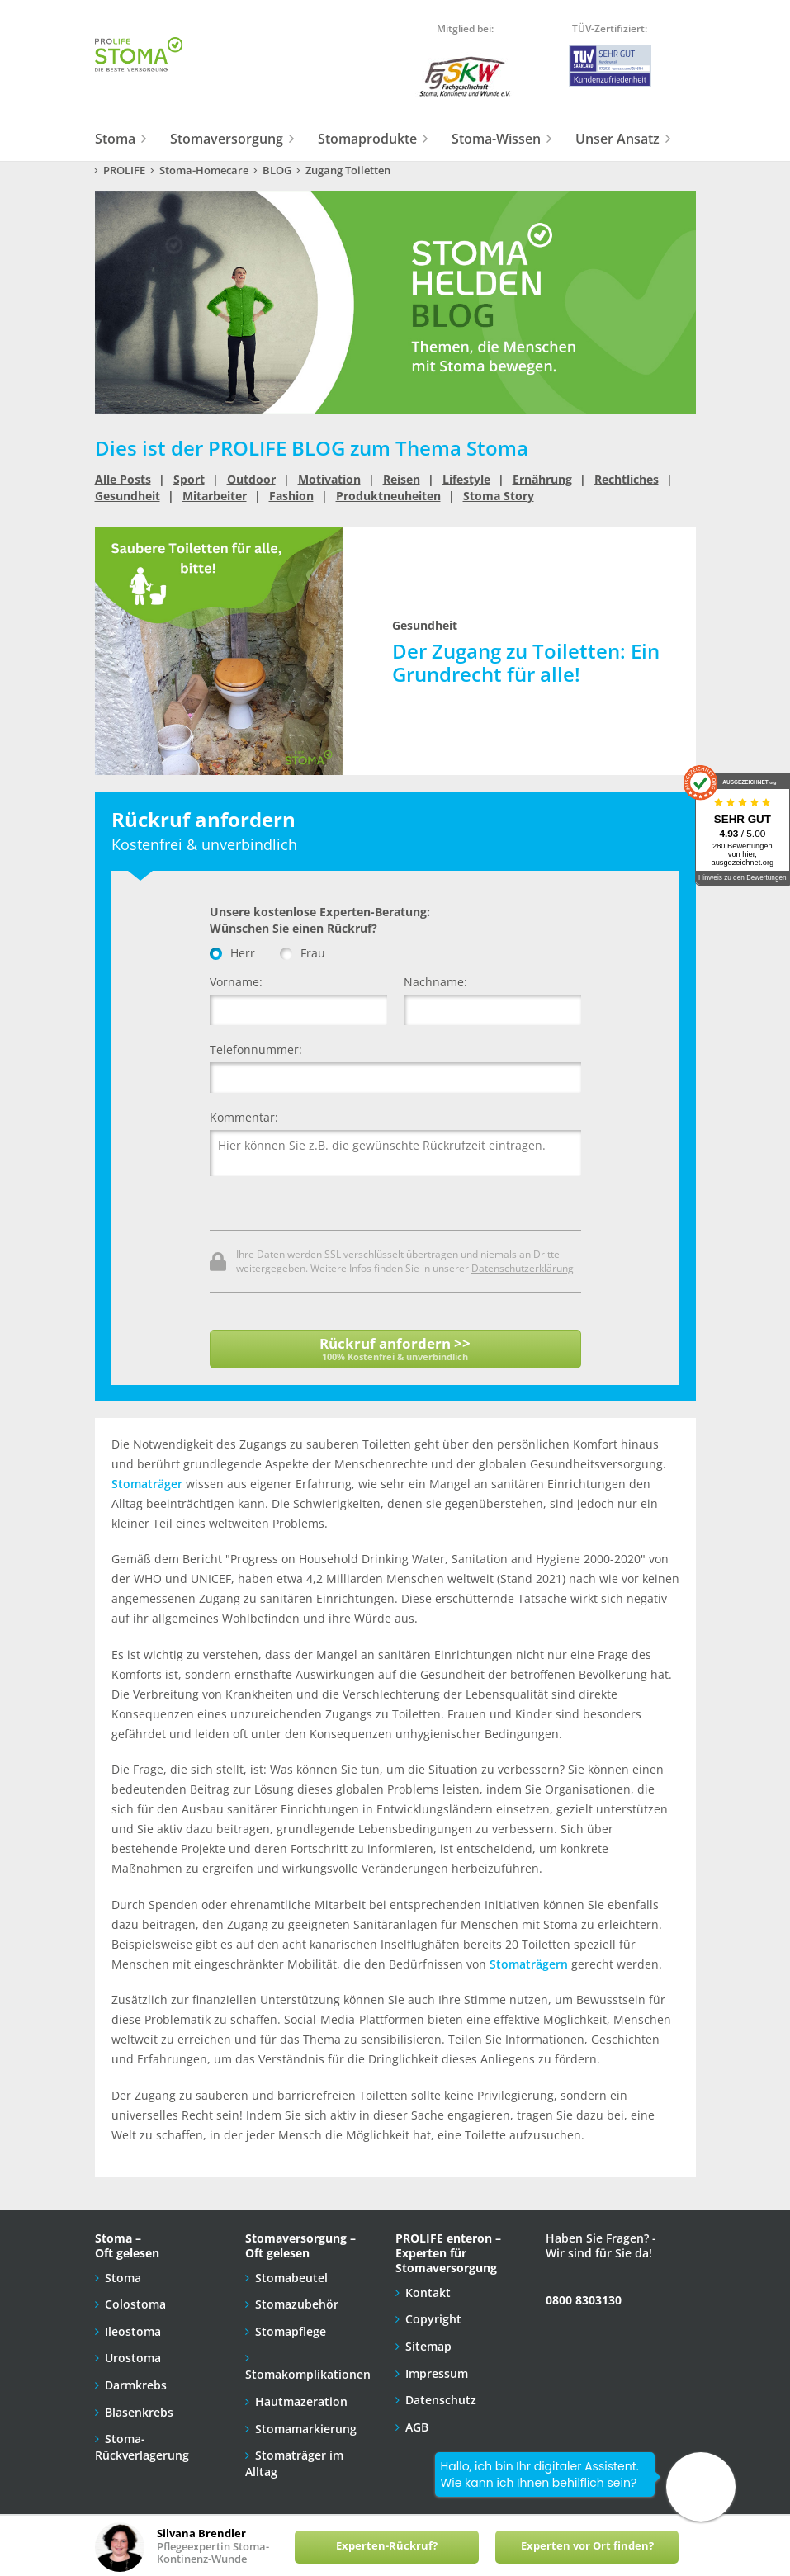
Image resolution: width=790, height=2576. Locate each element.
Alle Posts (123, 479)
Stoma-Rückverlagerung (142, 2447)
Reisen (401, 479)
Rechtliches (626, 479)
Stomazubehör (296, 2304)
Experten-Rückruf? (387, 2546)
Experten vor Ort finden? (587, 2546)
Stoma (115, 139)
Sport (189, 479)
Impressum (436, 2373)
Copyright (433, 2319)
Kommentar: (244, 1117)
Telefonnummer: (256, 1049)
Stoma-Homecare (203, 170)
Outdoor (251, 479)
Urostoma (133, 2358)
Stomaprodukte (367, 139)
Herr (232, 953)
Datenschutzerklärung (522, 1267)
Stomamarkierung (306, 2429)
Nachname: (435, 982)
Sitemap (428, 2346)
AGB (416, 2427)
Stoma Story (498, 495)
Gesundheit (127, 495)
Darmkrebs (136, 2385)
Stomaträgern (529, 1964)
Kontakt (428, 2292)
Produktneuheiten (388, 495)
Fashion (291, 495)
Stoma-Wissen (496, 139)
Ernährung (542, 479)
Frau (302, 953)
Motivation (329, 479)
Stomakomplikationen (308, 2374)
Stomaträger (146, 1483)
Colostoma (135, 2304)
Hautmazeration (301, 2401)
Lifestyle (466, 479)
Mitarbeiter (214, 495)
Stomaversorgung (226, 139)
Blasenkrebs (139, 2412)
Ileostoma (133, 2331)
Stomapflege (290, 2331)
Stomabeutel (291, 2277)
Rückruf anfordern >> (395, 1348)
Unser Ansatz (617, 139)
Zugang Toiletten (347, 170)
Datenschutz (440, 2400)
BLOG (277, 170)
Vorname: (236, 982)
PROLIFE (124, 170)
